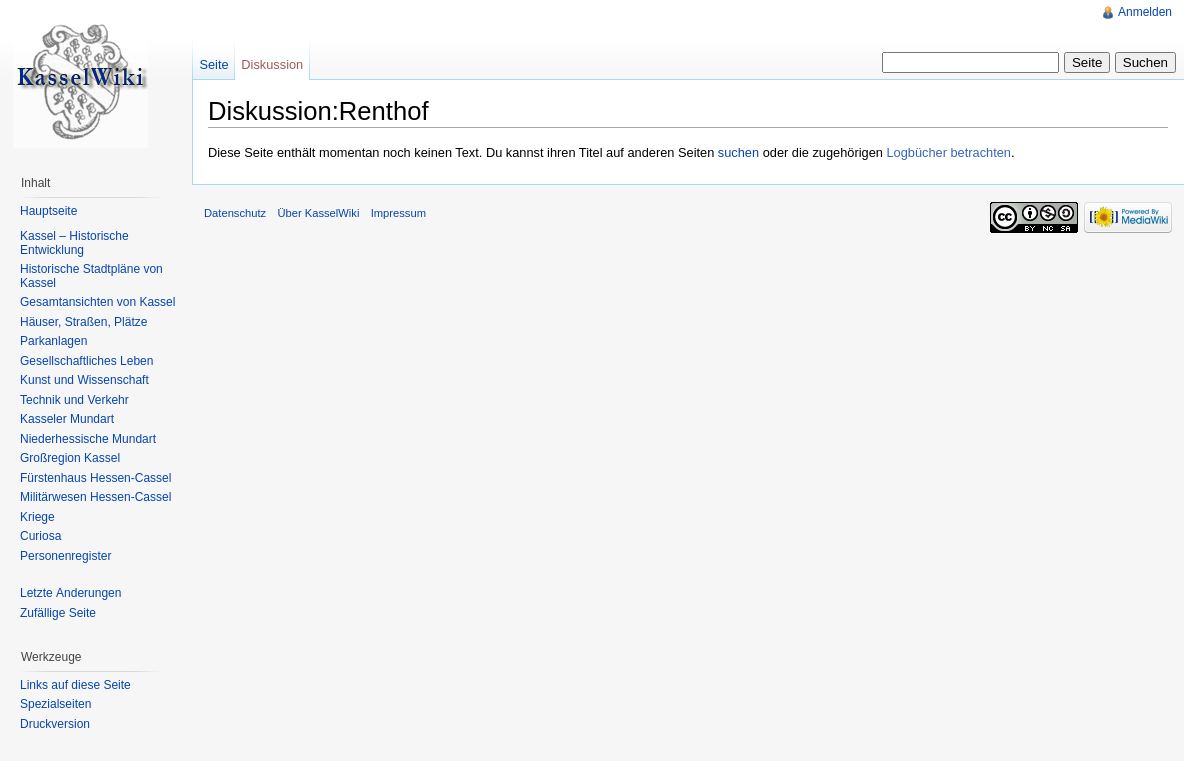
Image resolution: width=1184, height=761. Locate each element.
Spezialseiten (55, 704)
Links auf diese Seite (75, 685)
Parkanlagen (53, 341)
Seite (213, 64)
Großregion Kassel (70, 458)
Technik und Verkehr (74, 400)
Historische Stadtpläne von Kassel (91, 276)
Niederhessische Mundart (88, 439)
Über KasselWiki (318, 213)
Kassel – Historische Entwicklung (74, 243)
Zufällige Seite (58, 613)
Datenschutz (235, 213)
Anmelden (1145, 12)
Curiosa (40, 536)
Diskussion (272, 64)
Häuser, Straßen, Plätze (83, 322)
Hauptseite (48, 211)
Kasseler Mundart (67, 419)
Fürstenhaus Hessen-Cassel (95, 478)
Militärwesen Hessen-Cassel (95, 497)
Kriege (37, 517)
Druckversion (55, 724)
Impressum (398, 213)
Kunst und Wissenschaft (84, 380)
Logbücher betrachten (948, 152)
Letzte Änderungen (70, 593)
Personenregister (65, 556)
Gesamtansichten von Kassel (97, 302)
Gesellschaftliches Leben (86, 361)
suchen (738, 152)
